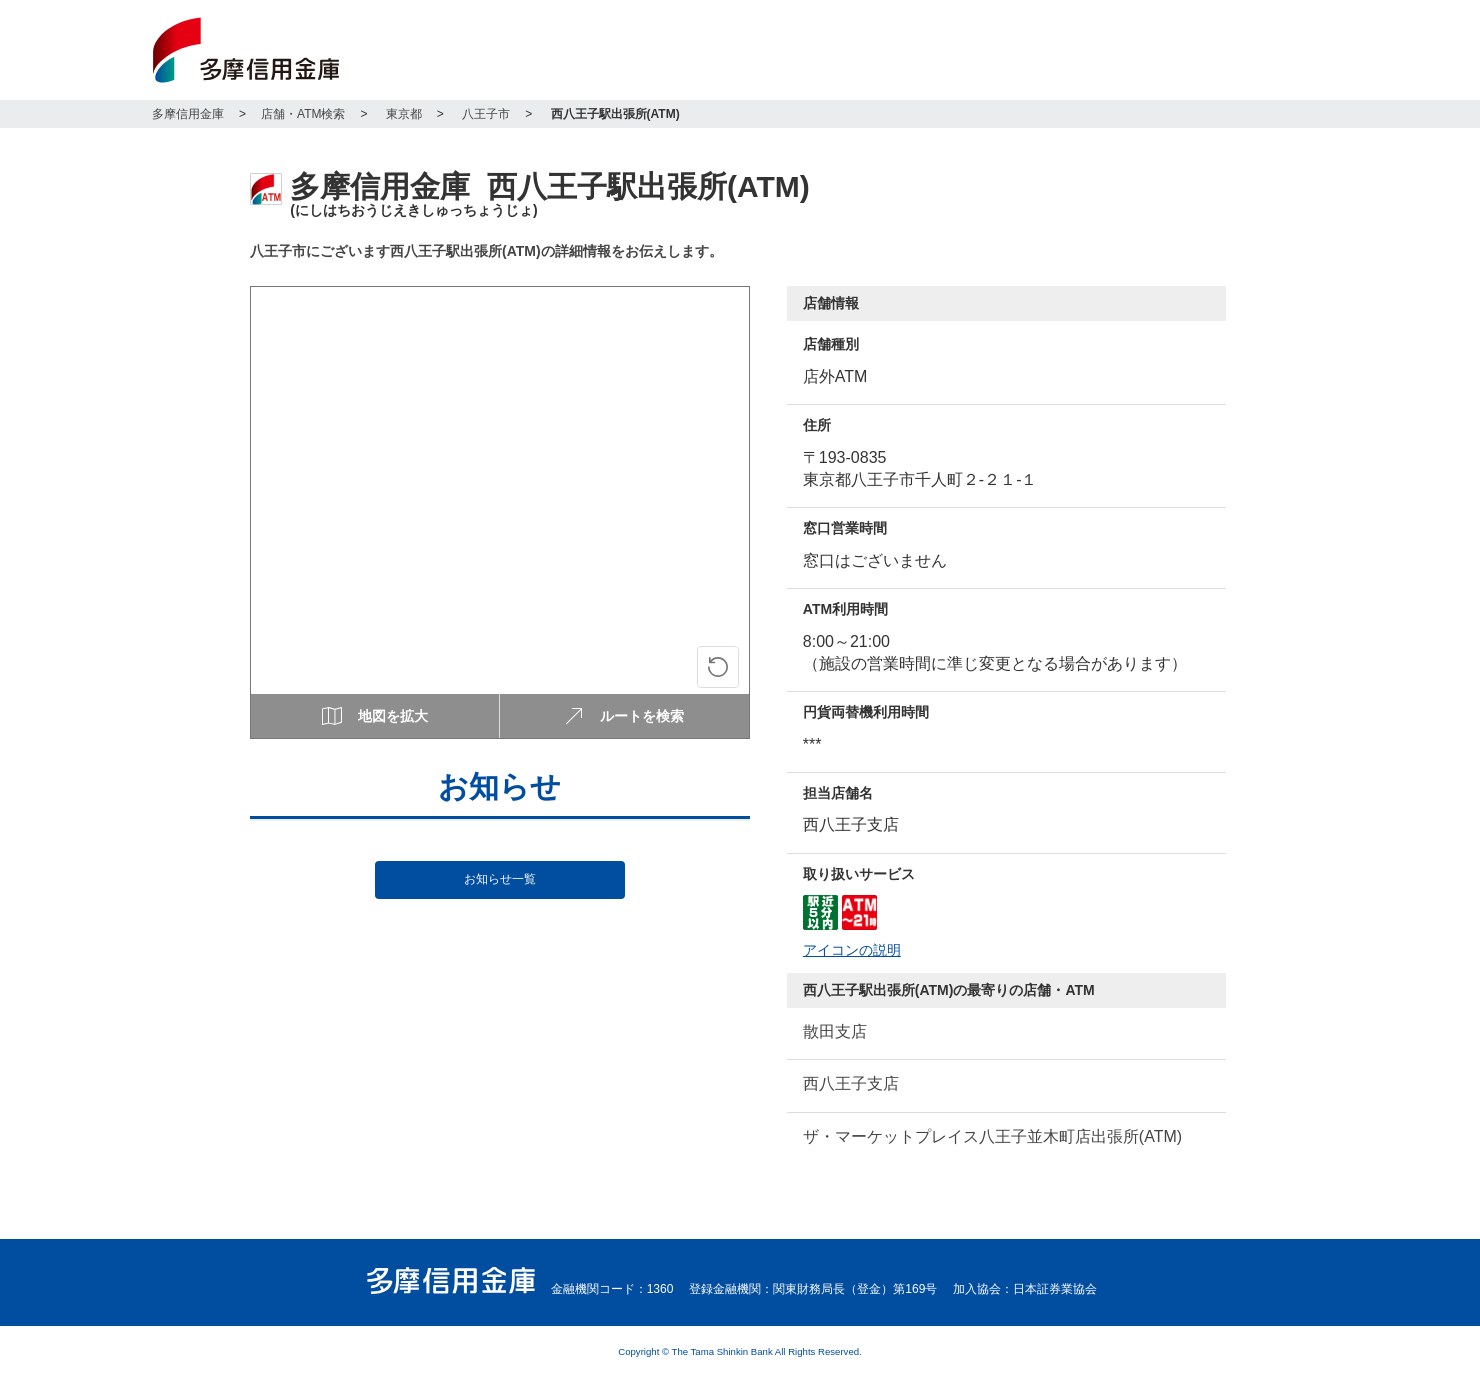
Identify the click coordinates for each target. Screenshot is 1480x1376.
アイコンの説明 (852, 950)
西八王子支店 (851, 1083)
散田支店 (835, 1031)
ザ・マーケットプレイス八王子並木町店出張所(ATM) (992, 1136)
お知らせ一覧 (500, 879)
